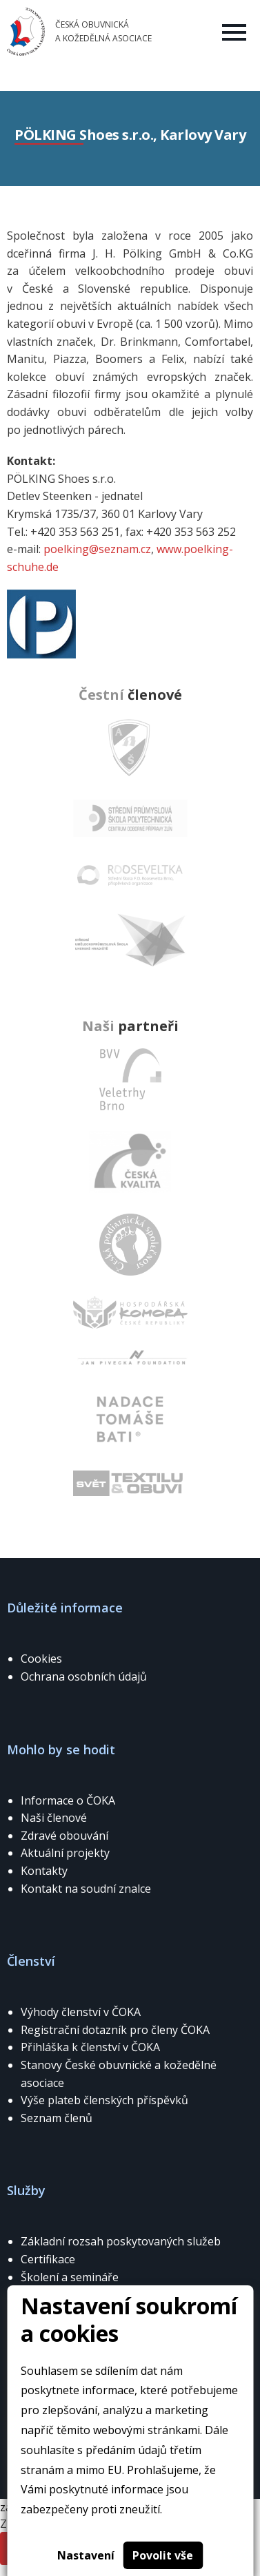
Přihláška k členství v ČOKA (90, 2047)
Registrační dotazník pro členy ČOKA (115, 2029)
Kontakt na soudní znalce (86, 1888)
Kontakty (44, 1870)
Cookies (41, 1658)
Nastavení (85, 2555)
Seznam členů (56, 2118)
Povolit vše (162, 2555)
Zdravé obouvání (64, 1835)
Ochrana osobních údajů (84, 1676)
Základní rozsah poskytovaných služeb (121, 2241)
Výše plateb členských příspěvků (104, 2100)
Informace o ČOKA (68, 1800)
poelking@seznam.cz (97, 549)
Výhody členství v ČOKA (81, 2011)
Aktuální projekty (65, 1852)
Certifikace (48, 2259)
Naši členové (54, 1817)
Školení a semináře (70, 2277)
